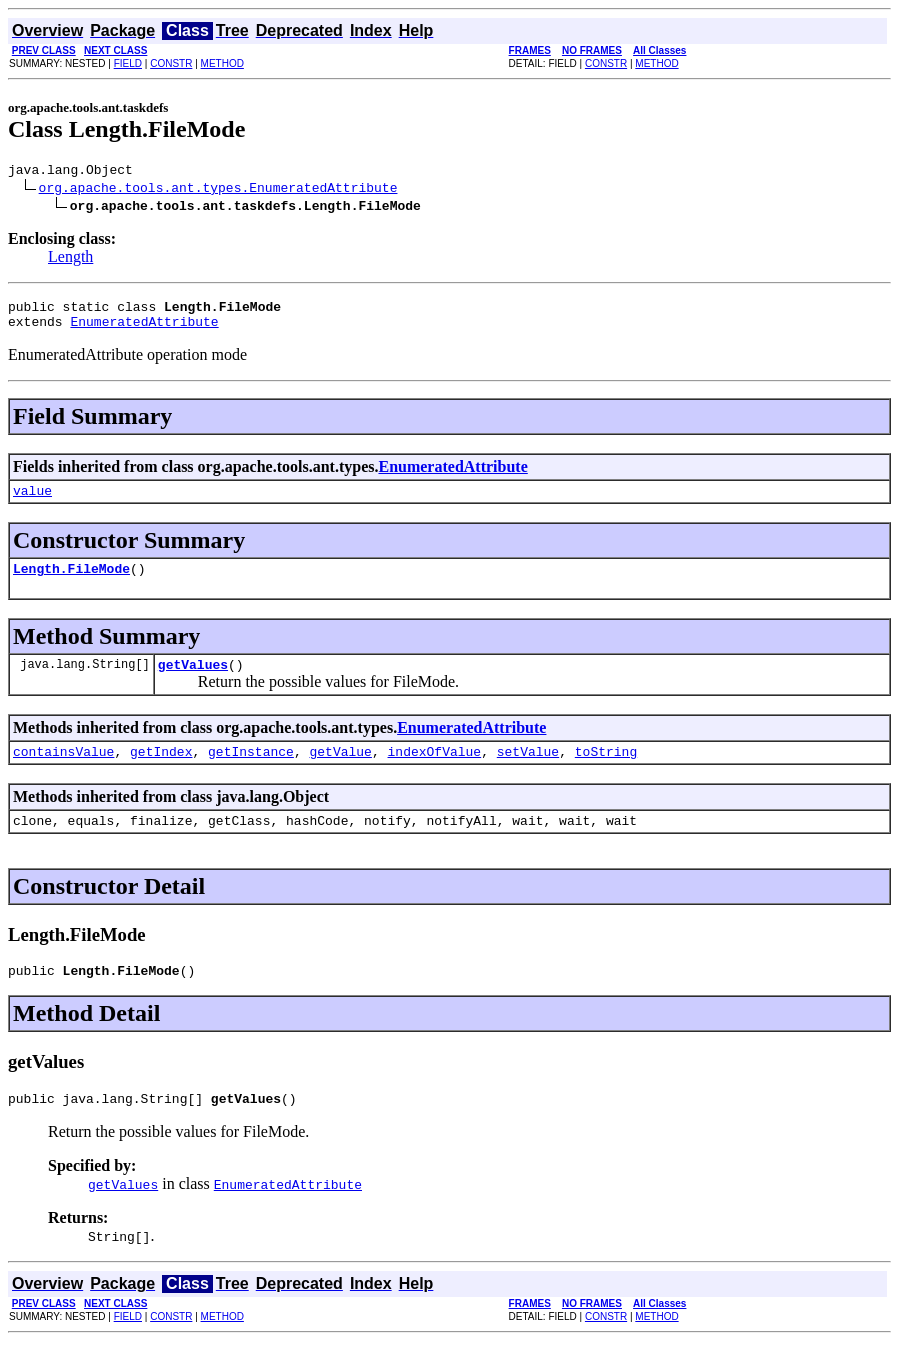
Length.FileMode (71, 583)
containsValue (63, 772)
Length (70, 259)
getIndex (161, 772)
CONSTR (171, 63)
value (32, 502)
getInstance (251, 772)
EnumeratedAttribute (144, 330)
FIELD (128, 63)
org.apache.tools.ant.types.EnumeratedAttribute (218, 190)
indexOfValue (434, 772)
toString (606, 772)
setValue (528, 772)
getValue (340, 772)
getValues (193, 682)
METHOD (222, 63)
